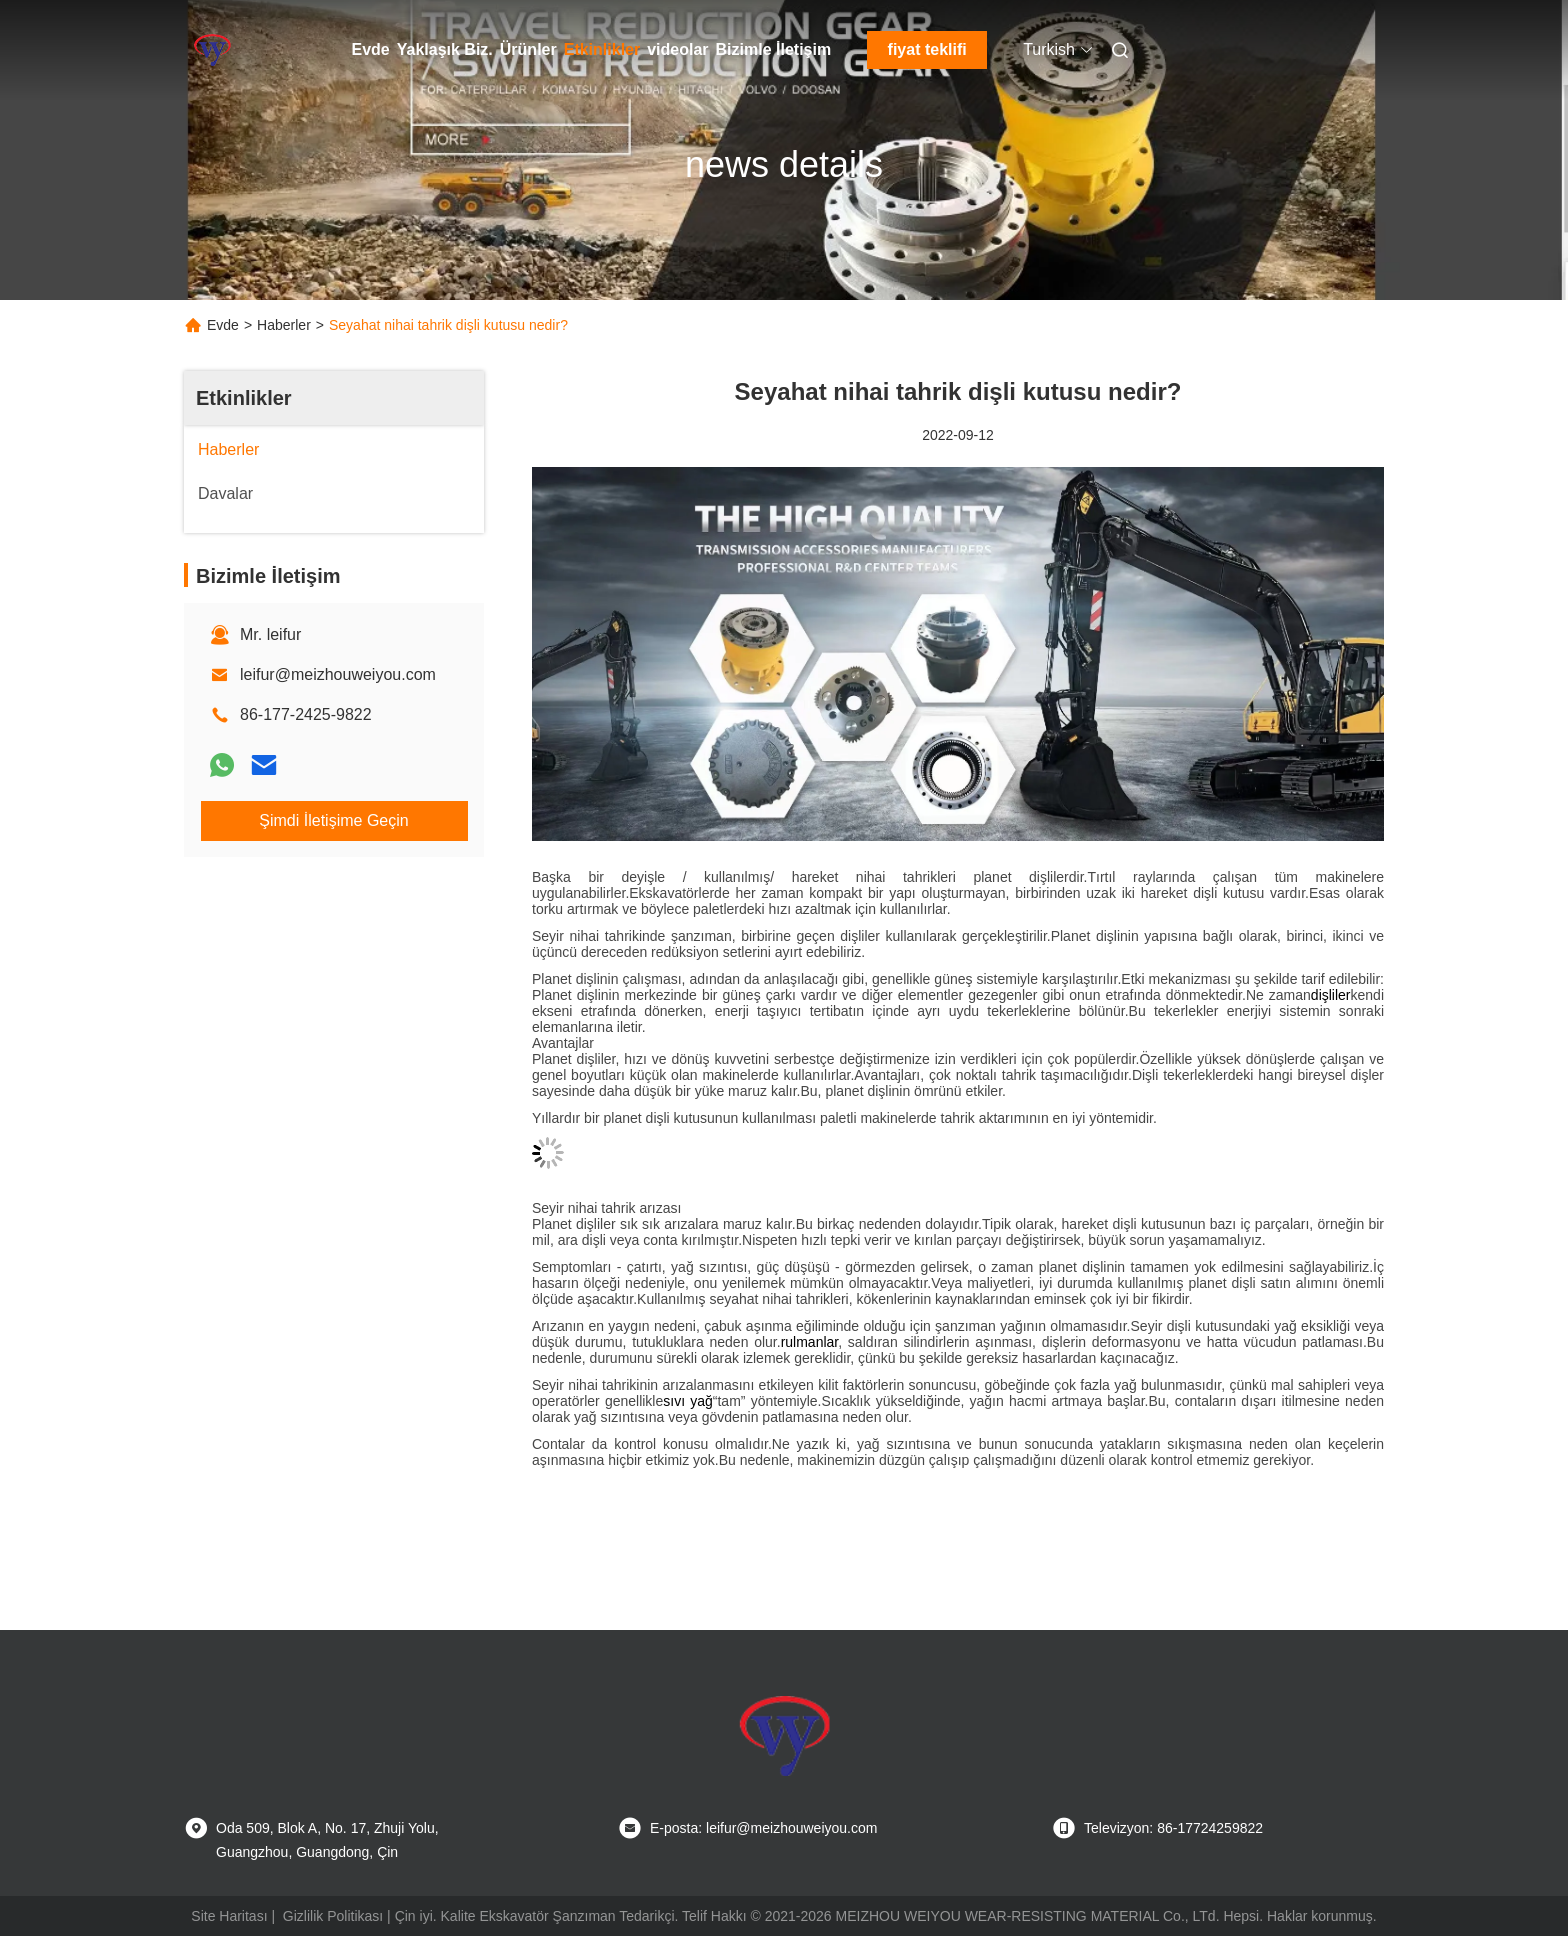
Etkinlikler (602, 49)
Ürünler (528, 49)
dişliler (1331, 995)
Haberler (284, 325)
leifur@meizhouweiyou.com (338, 674)
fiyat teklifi (927, 49)
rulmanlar (810, 1342)
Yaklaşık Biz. (445, 49)
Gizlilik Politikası (333, 1916)
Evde (371, 49)
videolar (677, 49)
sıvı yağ (688, 1401)
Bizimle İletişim (774, 49)
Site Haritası (229, 1916)
